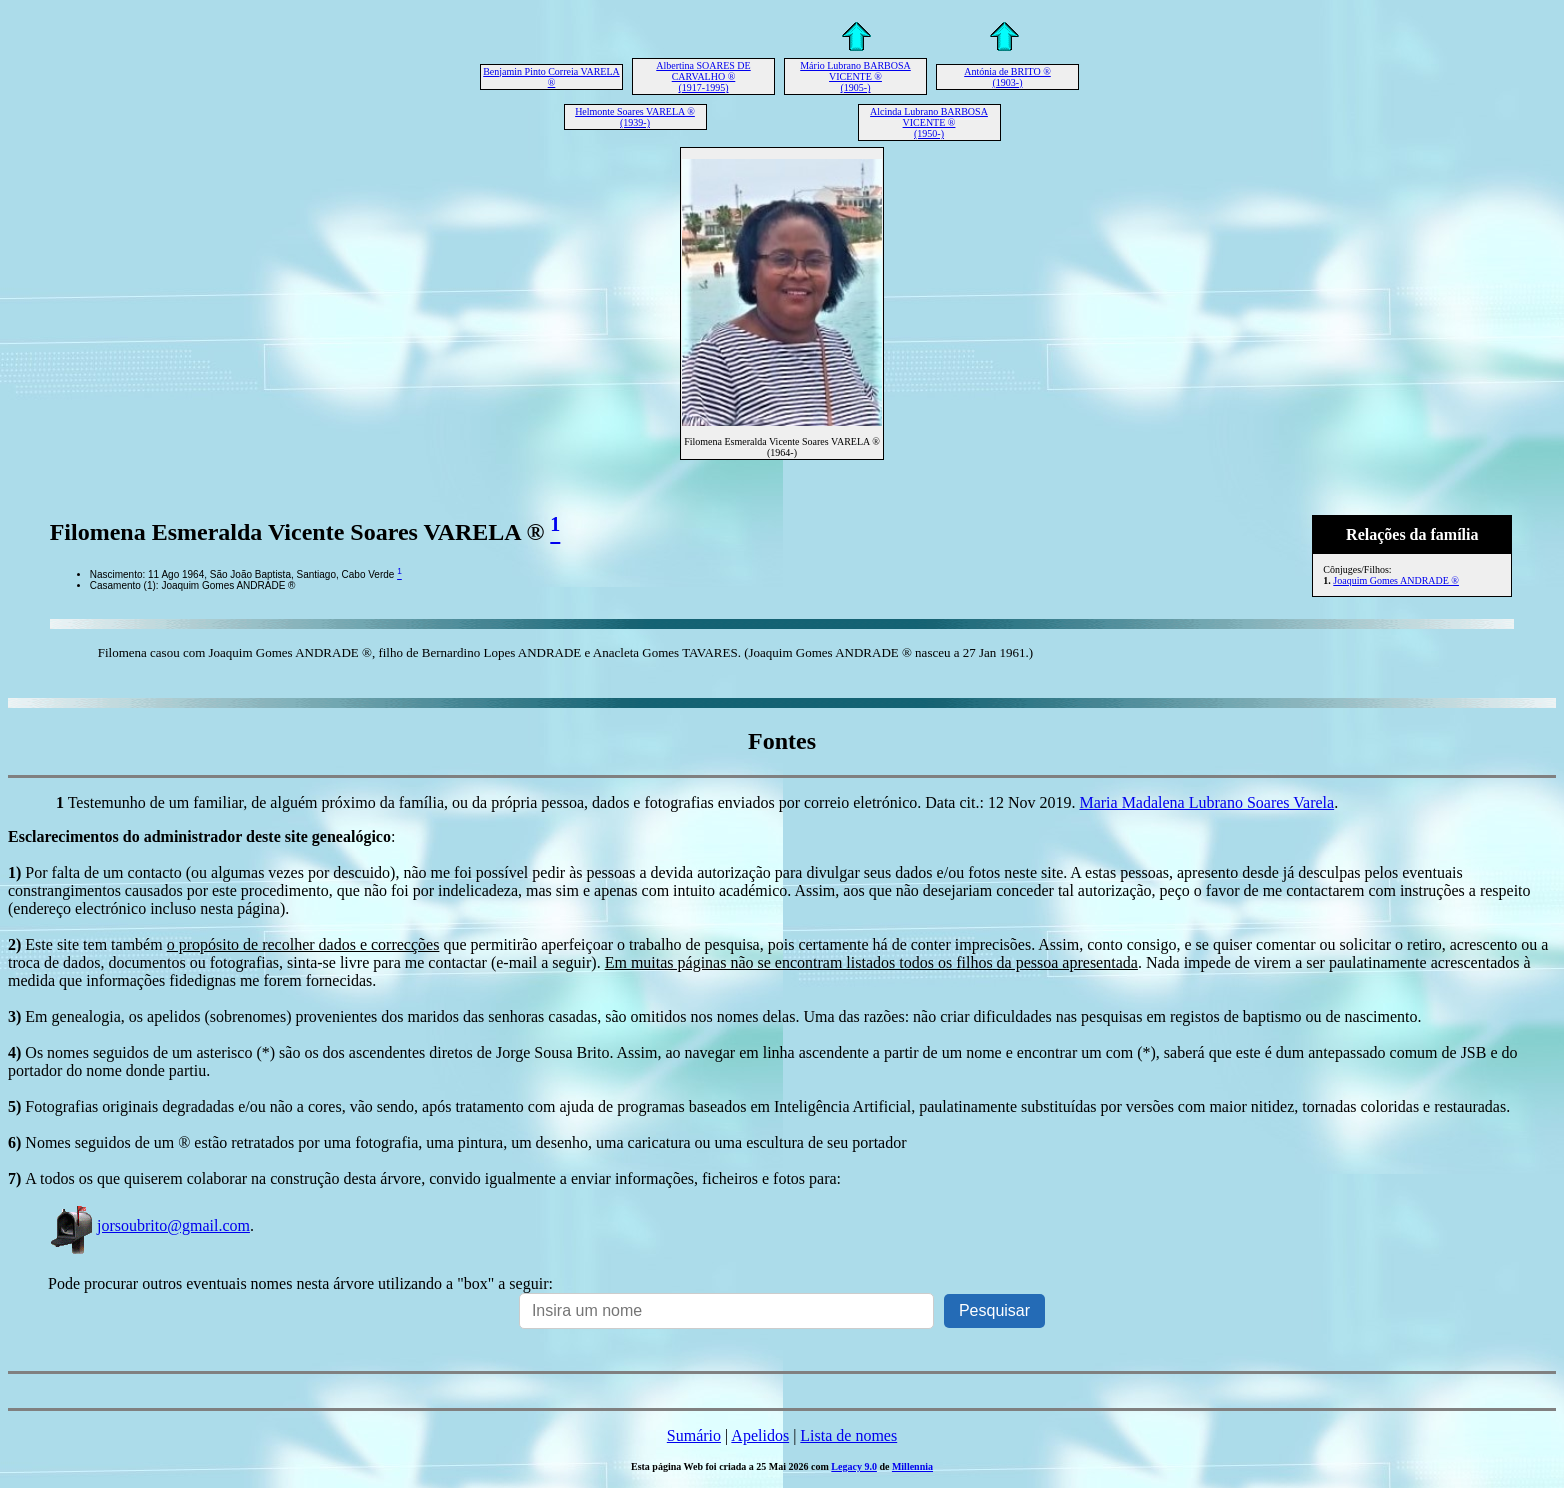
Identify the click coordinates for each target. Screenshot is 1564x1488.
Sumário (694, 1435)
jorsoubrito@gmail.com (149, 1225)
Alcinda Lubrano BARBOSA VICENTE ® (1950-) (929, 122)
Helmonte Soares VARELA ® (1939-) (635, 117)
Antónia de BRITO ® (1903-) (1007, 77)
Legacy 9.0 (854, 1466)
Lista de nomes (848, 1435)
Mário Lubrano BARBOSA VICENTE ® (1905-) (855, 76)
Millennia (912, 1466)
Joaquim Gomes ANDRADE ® (1396, 580)
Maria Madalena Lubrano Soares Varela (1206, 802)
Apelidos (760, 1435)
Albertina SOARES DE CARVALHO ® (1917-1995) (703, 76)
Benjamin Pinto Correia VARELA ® (551, 77)
